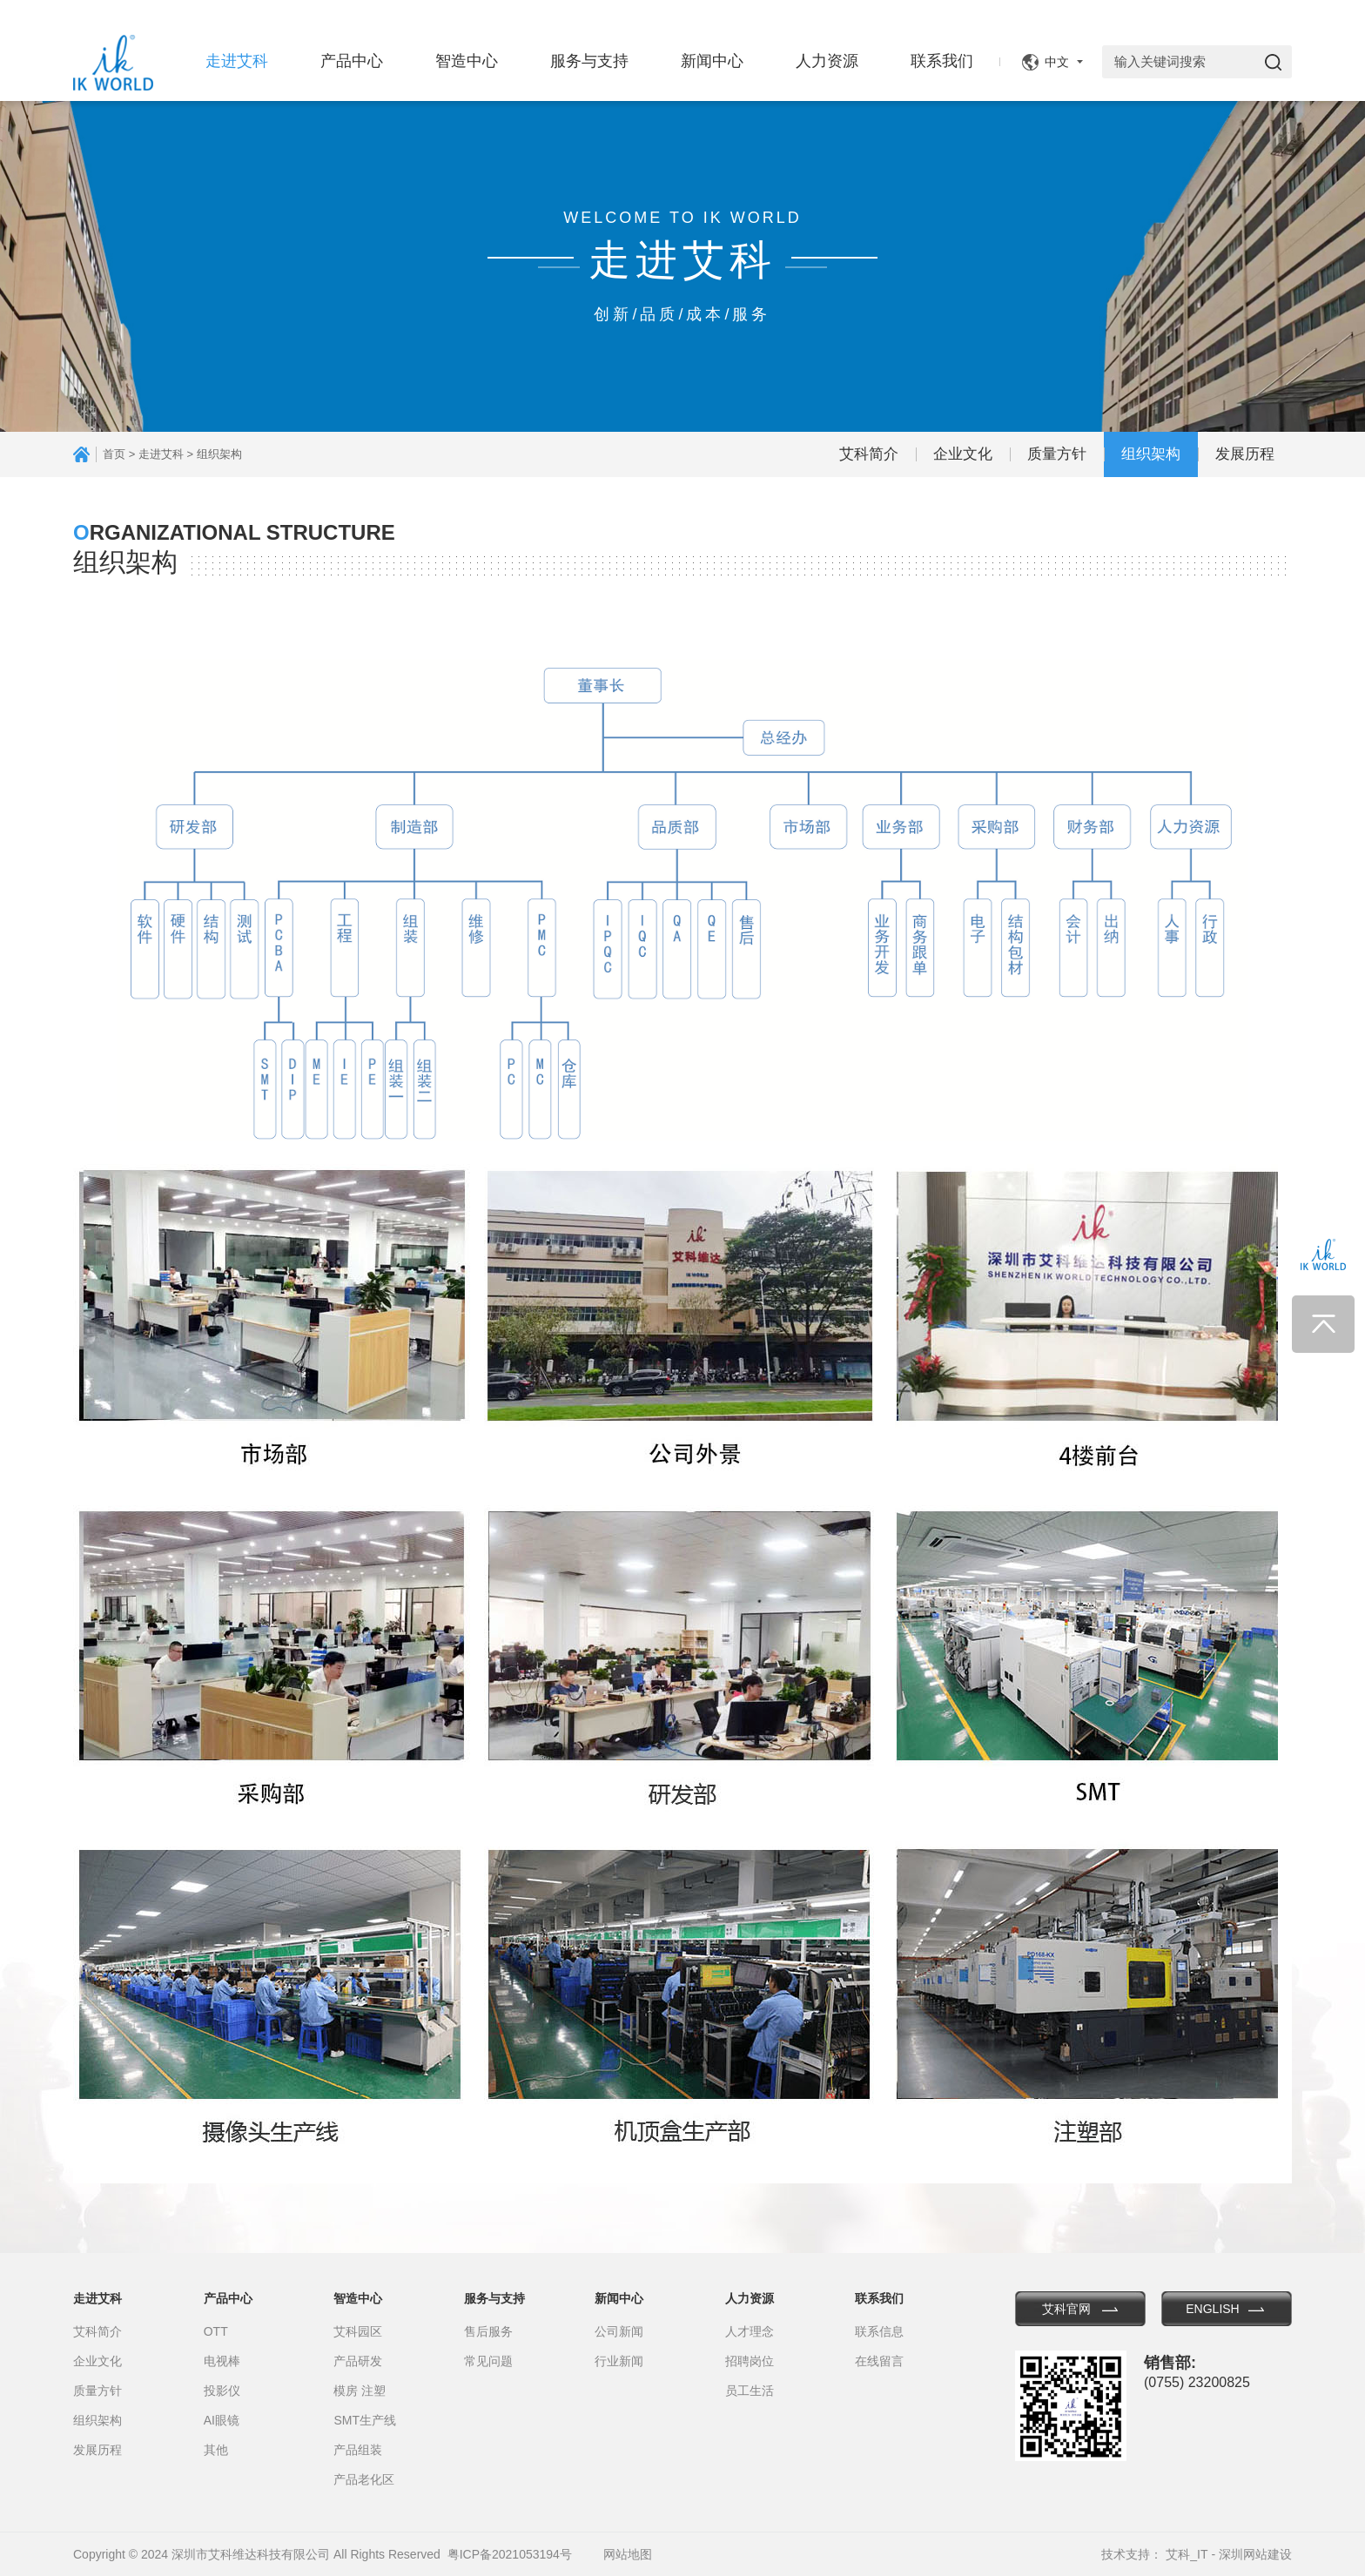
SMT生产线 (364, 2420)
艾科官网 (1066, 2309)
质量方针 (1056, 454)
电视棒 (222, 2361)
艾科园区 (357, 2331)
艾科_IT (1186, 2554)
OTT (216, 2331)
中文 (1057, 62)
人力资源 (827, 61)
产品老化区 (363, 2479)
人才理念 (749, 2331)
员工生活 (749, 2391)
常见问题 (488, 2361)
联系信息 (879, 2331)
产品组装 (357, 2450)
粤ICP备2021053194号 (509, 2554)
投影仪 (222, 2391)
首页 (114, 454)
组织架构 (1150, 454)
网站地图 (627, 2554)
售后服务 (488, 2331)
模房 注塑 (359, 2391)
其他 (216, 2450)
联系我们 (942, 61)
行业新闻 (619, 2361)
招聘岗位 (749, 2361)
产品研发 (357, 2361)
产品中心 (351, 61)
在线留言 (879, 2361)
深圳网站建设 (1255, 2554)
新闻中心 (712, 61)
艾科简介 (868, 454)
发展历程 (1244, 454)
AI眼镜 (221, 2420)
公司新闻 (619, 2331)
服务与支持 (589, 61)
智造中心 (466, 61)
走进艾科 (236, 61)
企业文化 (962, 454)
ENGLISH (1212, 2309)
